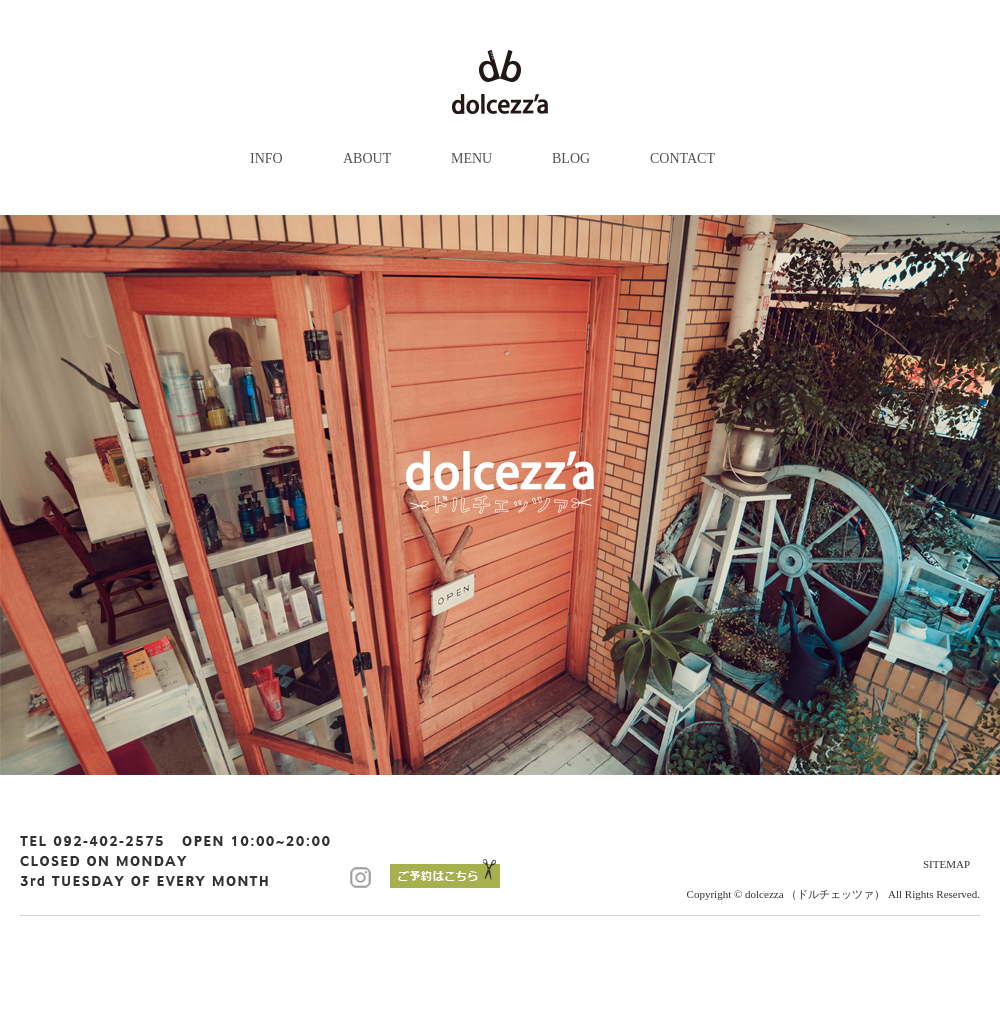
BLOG (571, 158)
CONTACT (682, 158)
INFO (266, 158)
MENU (471, 158)
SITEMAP (946, 864)
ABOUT (367, 158)
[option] (500, 495)
